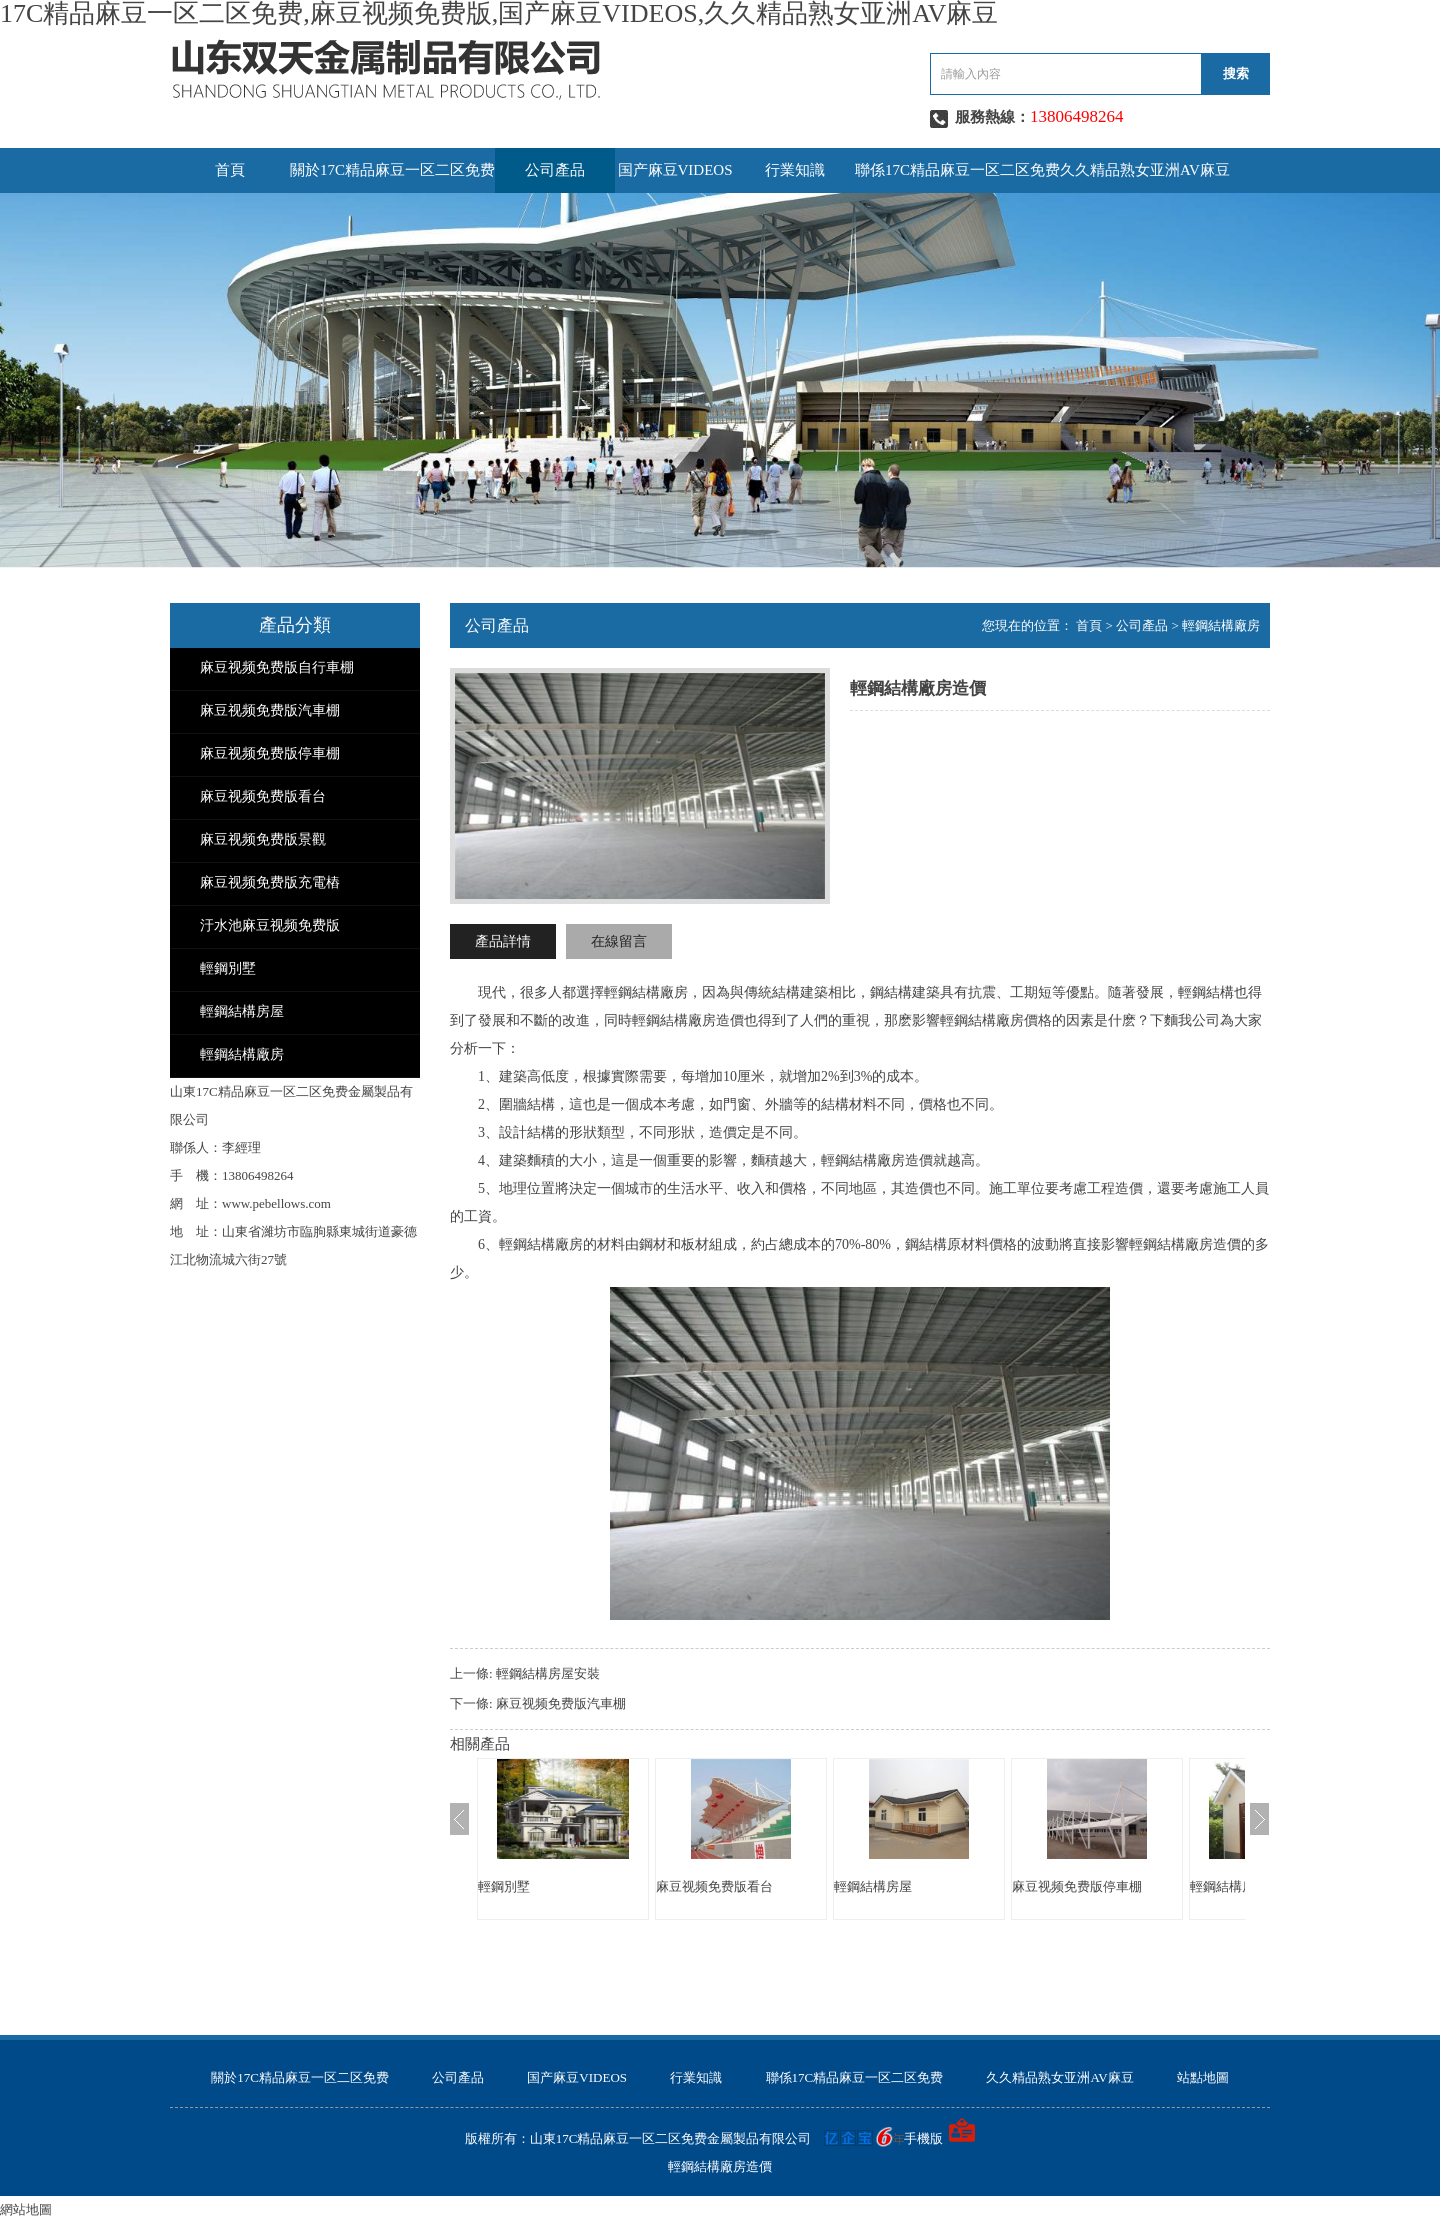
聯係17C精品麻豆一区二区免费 (957, 170)
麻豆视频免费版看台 (263, 796)
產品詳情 (503, 941)
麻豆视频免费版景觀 (263, 839)
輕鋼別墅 (228, 968)
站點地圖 (1203, 2077)
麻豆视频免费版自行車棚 (277, 667)
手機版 (923, 2138)
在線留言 (619, 941)
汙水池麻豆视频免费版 (270, 925)
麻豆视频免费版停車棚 (270, 753)
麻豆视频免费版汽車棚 (270, 710)
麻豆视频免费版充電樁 (270, 882)
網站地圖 (26, 2209)
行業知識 (795, 170)
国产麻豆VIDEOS (675, 170)
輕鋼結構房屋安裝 (548, 1673)
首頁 (230, 170)
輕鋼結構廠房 (242, 1054)
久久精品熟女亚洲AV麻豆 (1145, 170)
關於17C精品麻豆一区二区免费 (392, 170)
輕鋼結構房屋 (242, 1011)
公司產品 (555, 170)
